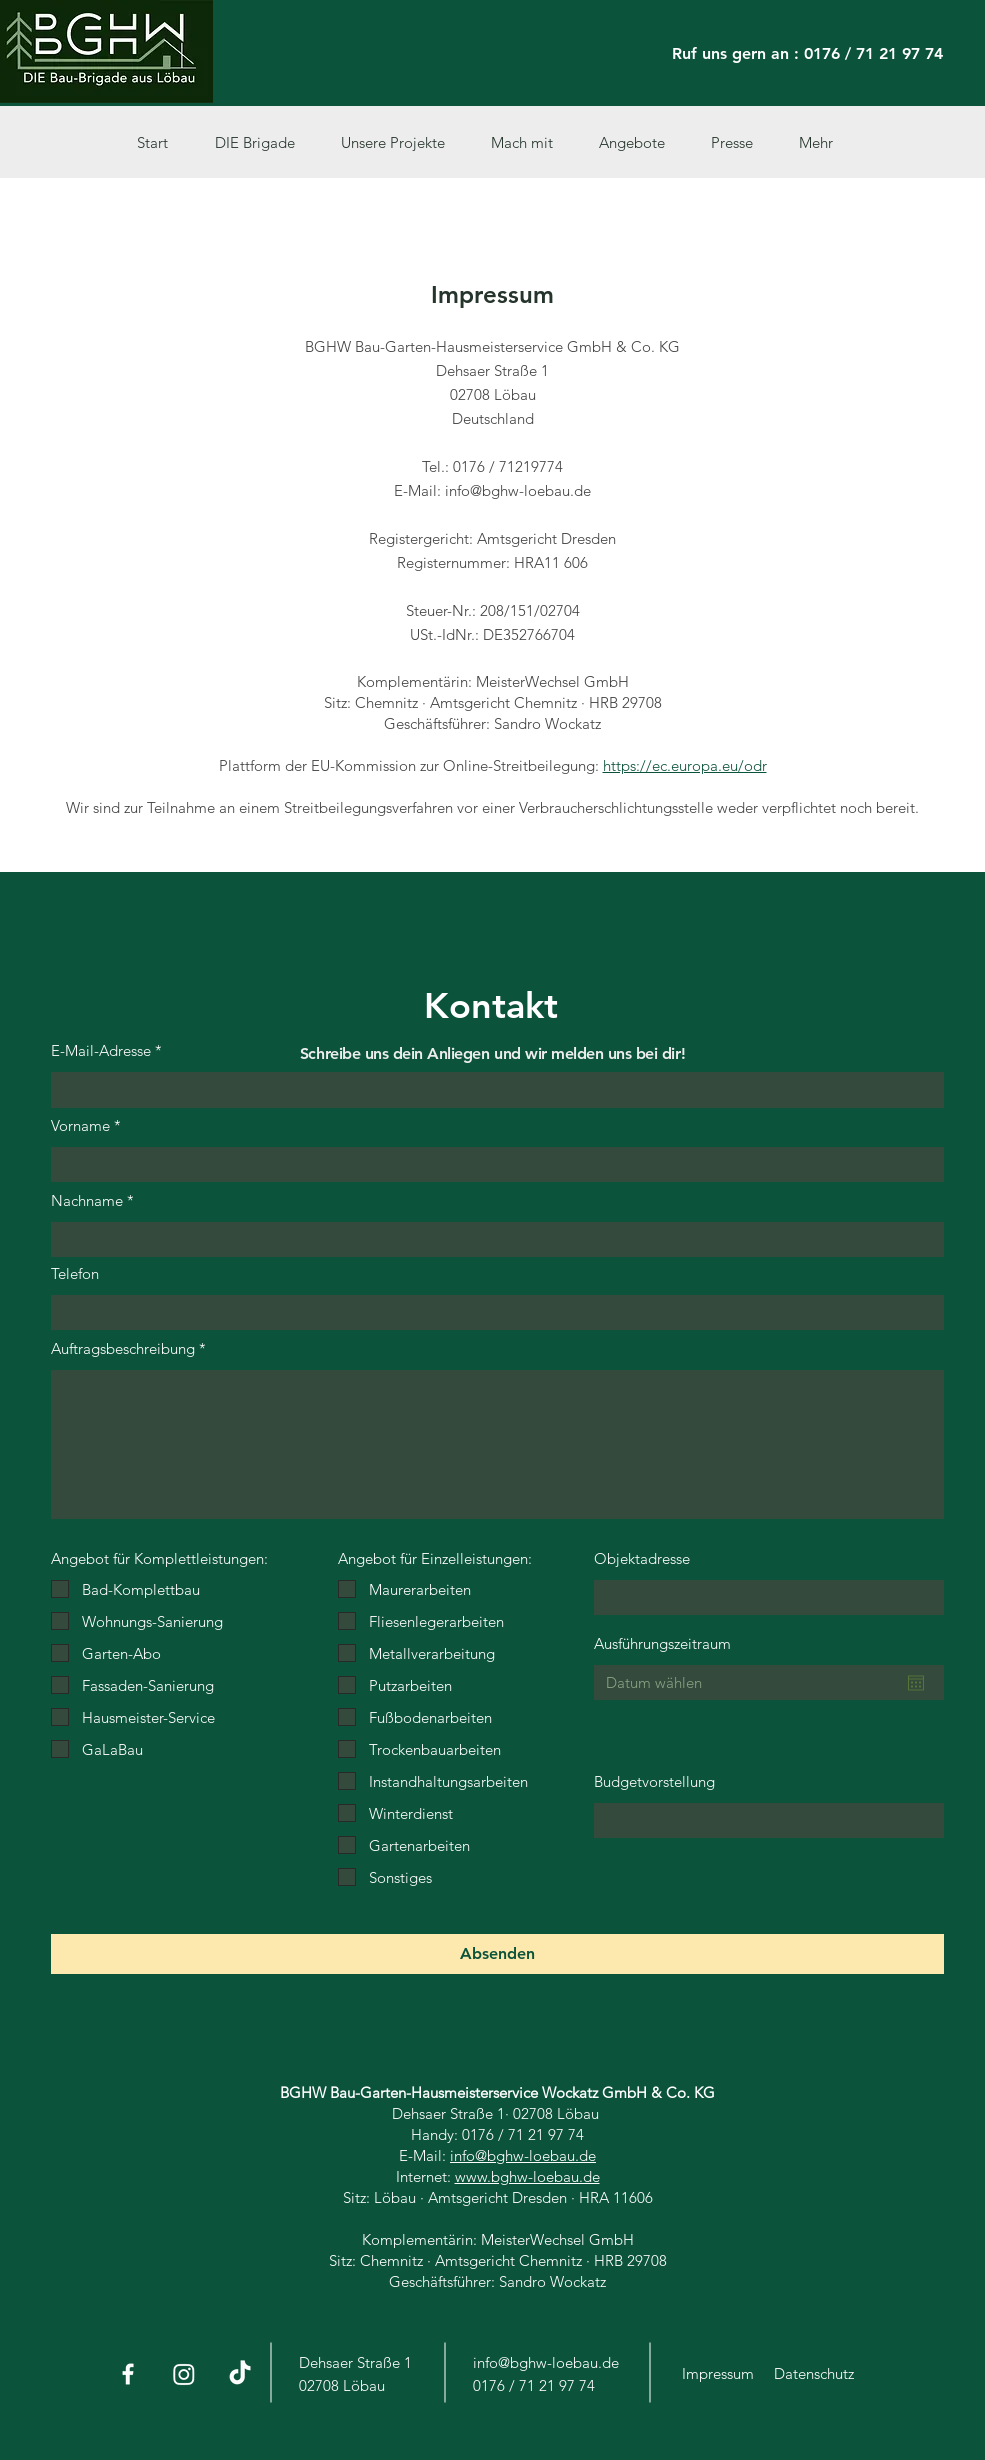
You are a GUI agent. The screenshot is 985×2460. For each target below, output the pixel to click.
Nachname (87, 1200)
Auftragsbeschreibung (123, 1348)
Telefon (75, 1273)
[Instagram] (184, 2374)
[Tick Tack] (240, 2374)
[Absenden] (497, 1954)
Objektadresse (642, 1558)
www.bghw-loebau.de (527, 2176)
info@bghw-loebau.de (523, 2155)
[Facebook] (128, 2374)
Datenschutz (814, 2373)
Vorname (80, 1125)
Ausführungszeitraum (662, 1643)
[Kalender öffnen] (916, 1683)
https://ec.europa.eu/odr (685, 765)
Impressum (718, 2373)
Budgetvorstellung (654, 1781)
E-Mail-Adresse (101, 1050)
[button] (401, 143)
